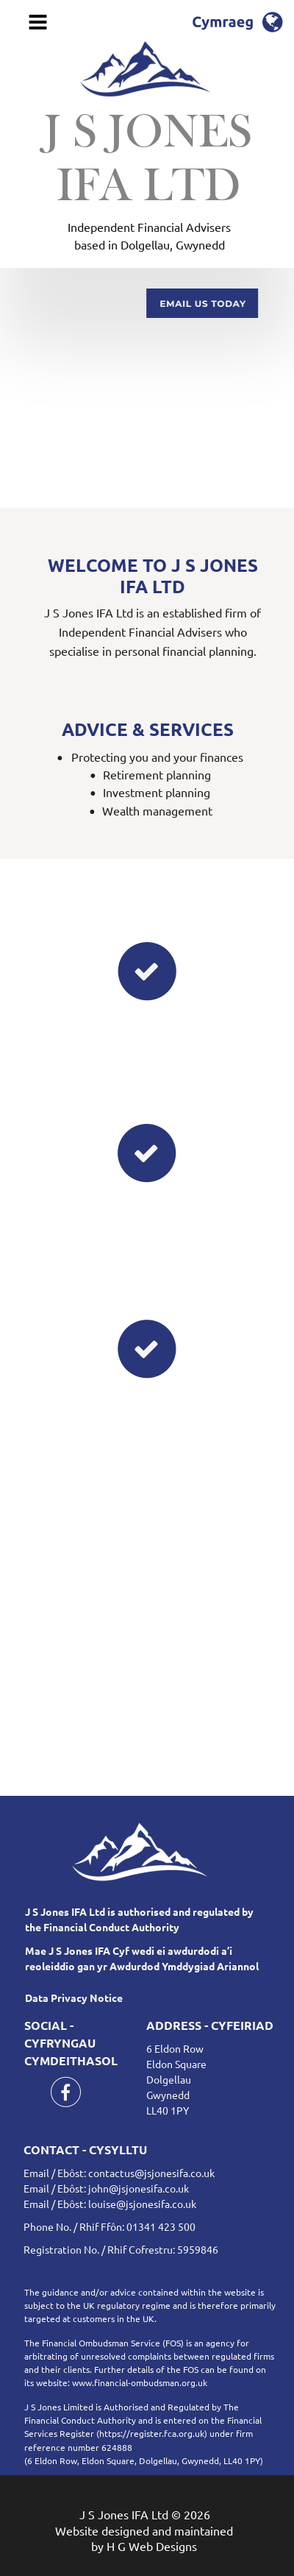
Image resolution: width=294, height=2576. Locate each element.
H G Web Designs (152, 2545)
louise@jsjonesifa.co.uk (142, 2203)
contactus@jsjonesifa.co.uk (151, 2172)
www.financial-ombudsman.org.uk (139, 2382)
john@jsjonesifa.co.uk (138, 2188)
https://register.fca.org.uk (151, 2433)
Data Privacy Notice (74, 1997)
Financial (245, 2420)
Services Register (59, 2433)
